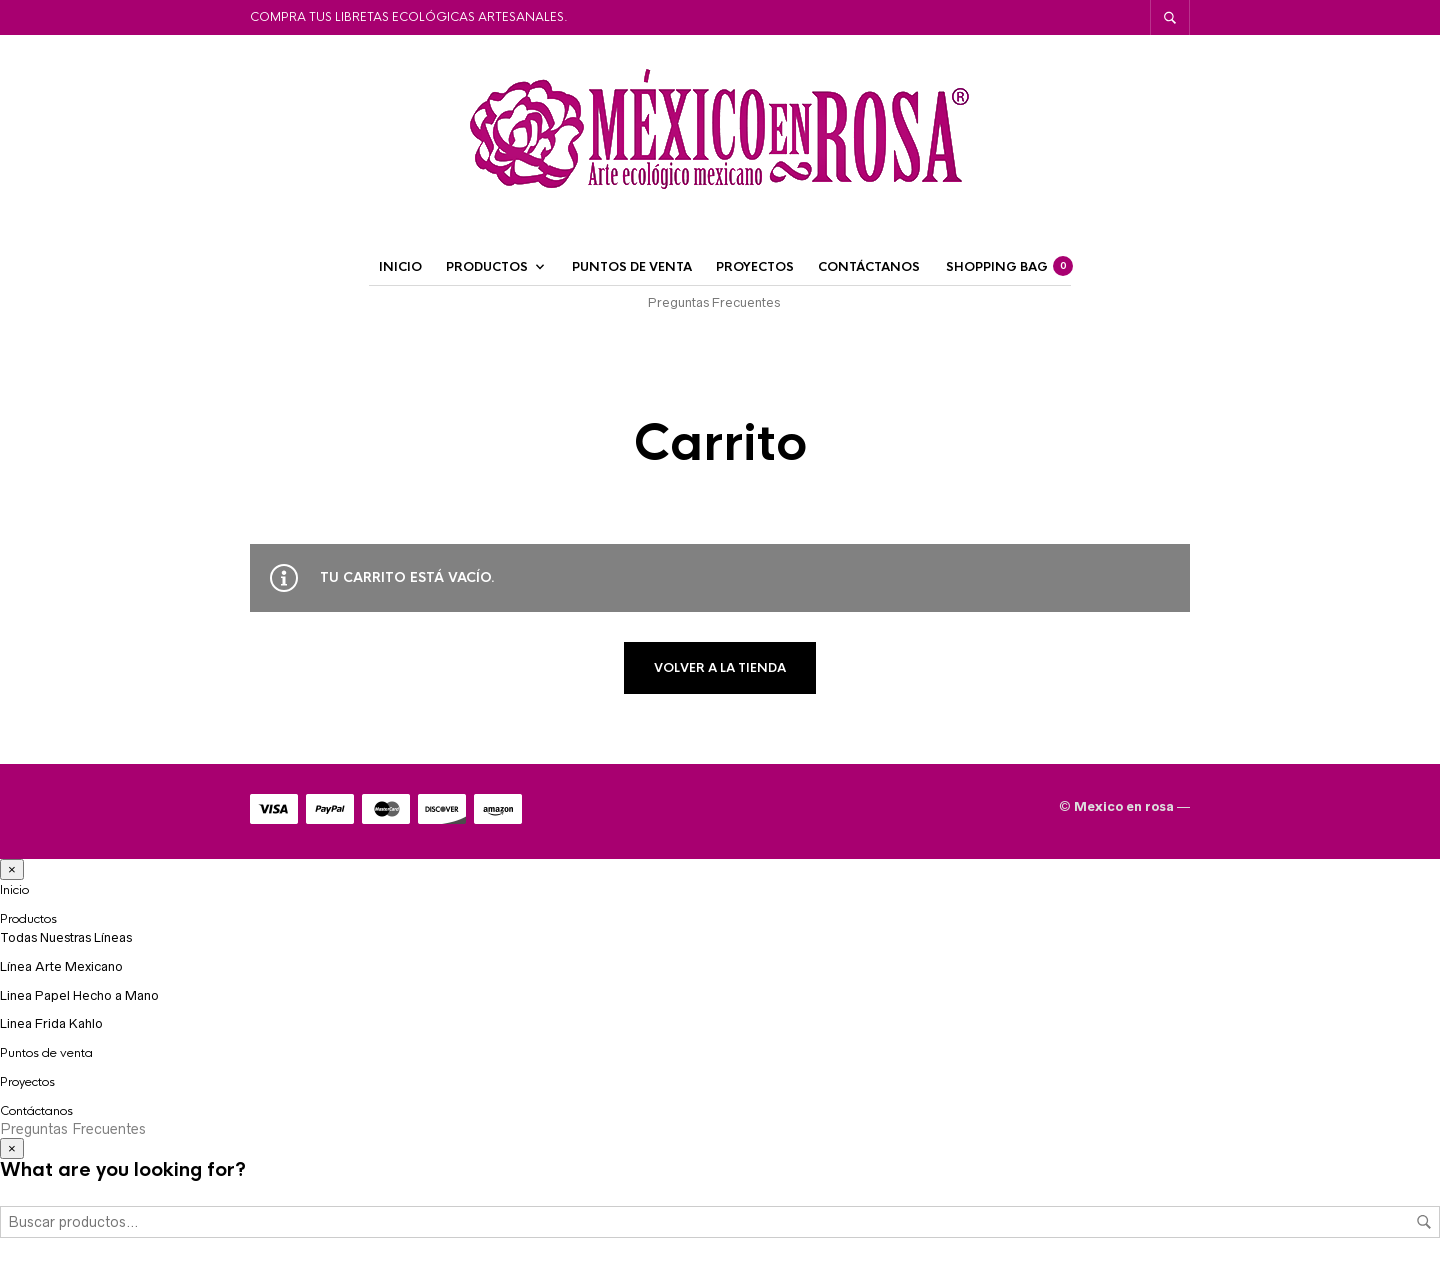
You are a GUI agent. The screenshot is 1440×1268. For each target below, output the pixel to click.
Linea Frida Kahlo (51, 1023)
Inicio (400, 267)
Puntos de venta (632, 267)
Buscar (1424, 1222)
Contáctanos (869, 267)
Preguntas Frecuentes (714, 302)
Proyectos (755, 267)
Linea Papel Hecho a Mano (79, 995)
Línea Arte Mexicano (61, 966)
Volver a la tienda (720, 668)
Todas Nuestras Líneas (66, 937)
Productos (487, 267)
